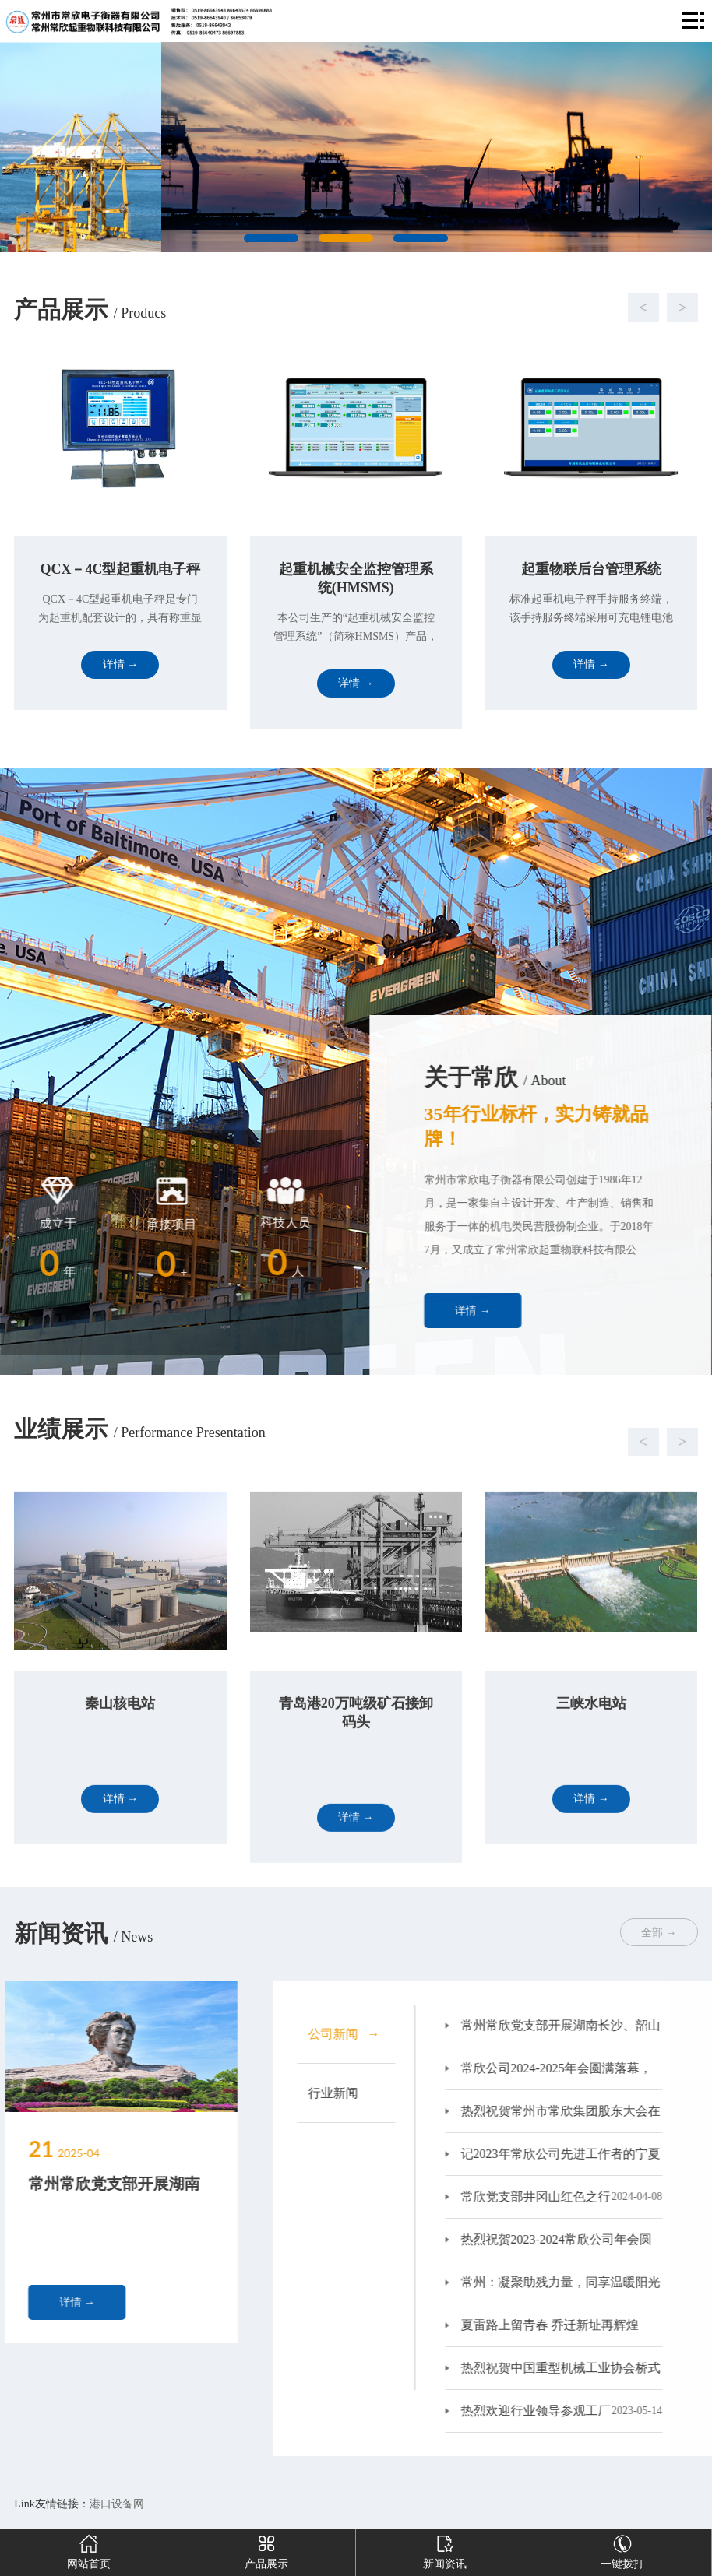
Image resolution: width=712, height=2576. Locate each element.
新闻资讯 (445, 2549)
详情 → (560, 1310)
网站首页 (89, 2549)
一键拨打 (622, 2549)
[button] (340, 307)
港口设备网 (117, 2504)
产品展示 (266, 2549)
